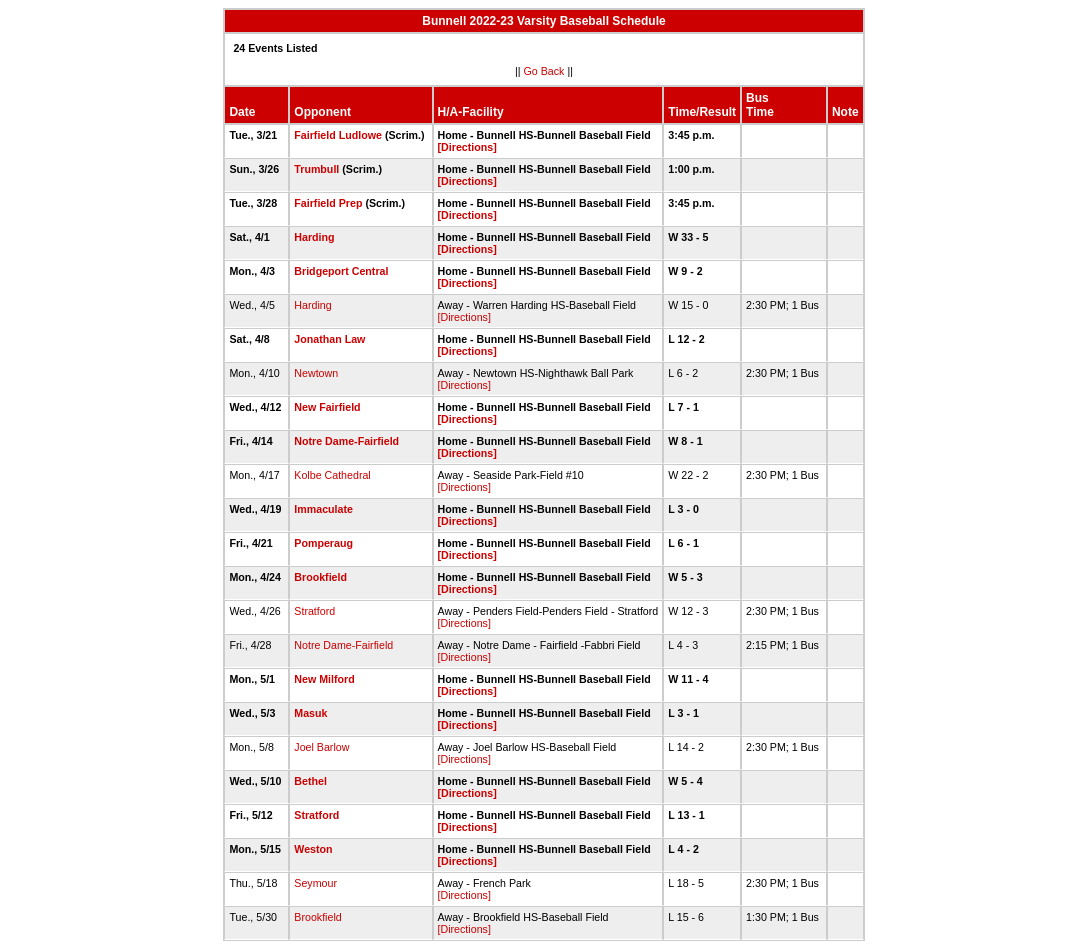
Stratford (314, 611)
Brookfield (320, 577)
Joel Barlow (321, 747)
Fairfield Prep (328, 203)
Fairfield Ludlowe (338, 135)
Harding (314, 237)
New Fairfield (327, 407)
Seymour (315, 883)
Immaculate (323, 509)
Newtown (316, 373)
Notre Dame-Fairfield (346, 441)
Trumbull (316, 169)
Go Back (544, 71)
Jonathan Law (329, 339)
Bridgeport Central (341, 271)
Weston (313, 849)
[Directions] (467, 147)
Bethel (310, 781)
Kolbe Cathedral (332, 475)
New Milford (324, 679)
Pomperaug (323, 543)
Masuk (310, 713)
